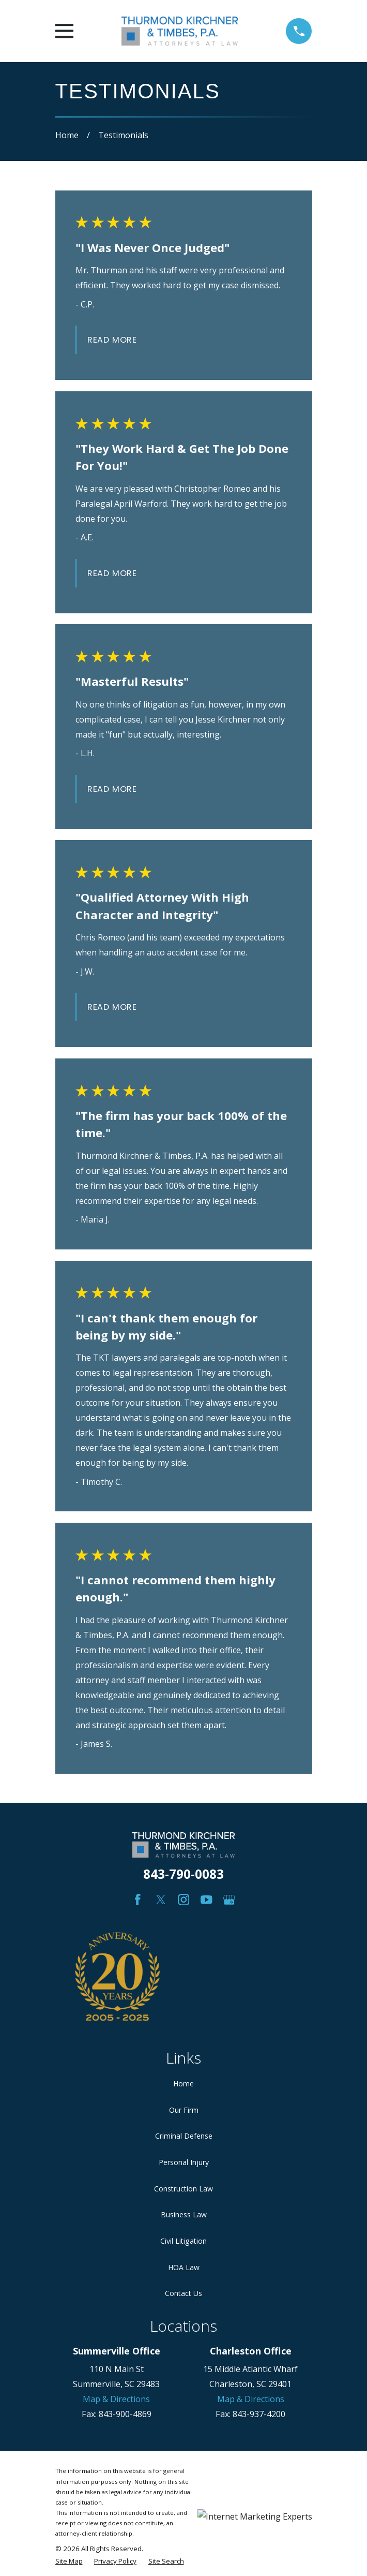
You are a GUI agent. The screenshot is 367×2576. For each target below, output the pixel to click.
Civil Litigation (183, 2241)
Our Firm (183, 2110)
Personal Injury (184, 2162)
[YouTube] (206, 1900)
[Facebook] (138, 1900)
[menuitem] (69, 2561)
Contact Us (183, 2293)
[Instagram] (184, 1900)
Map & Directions (116, 2399)
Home (183, 2083)
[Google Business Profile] (229, 1900)
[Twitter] (161, 1900)
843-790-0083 (183, 1873)
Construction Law (183, 2189)
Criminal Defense (183, 2136)
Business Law (184, 2214)
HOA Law (184, 2267)
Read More (112, 340)
